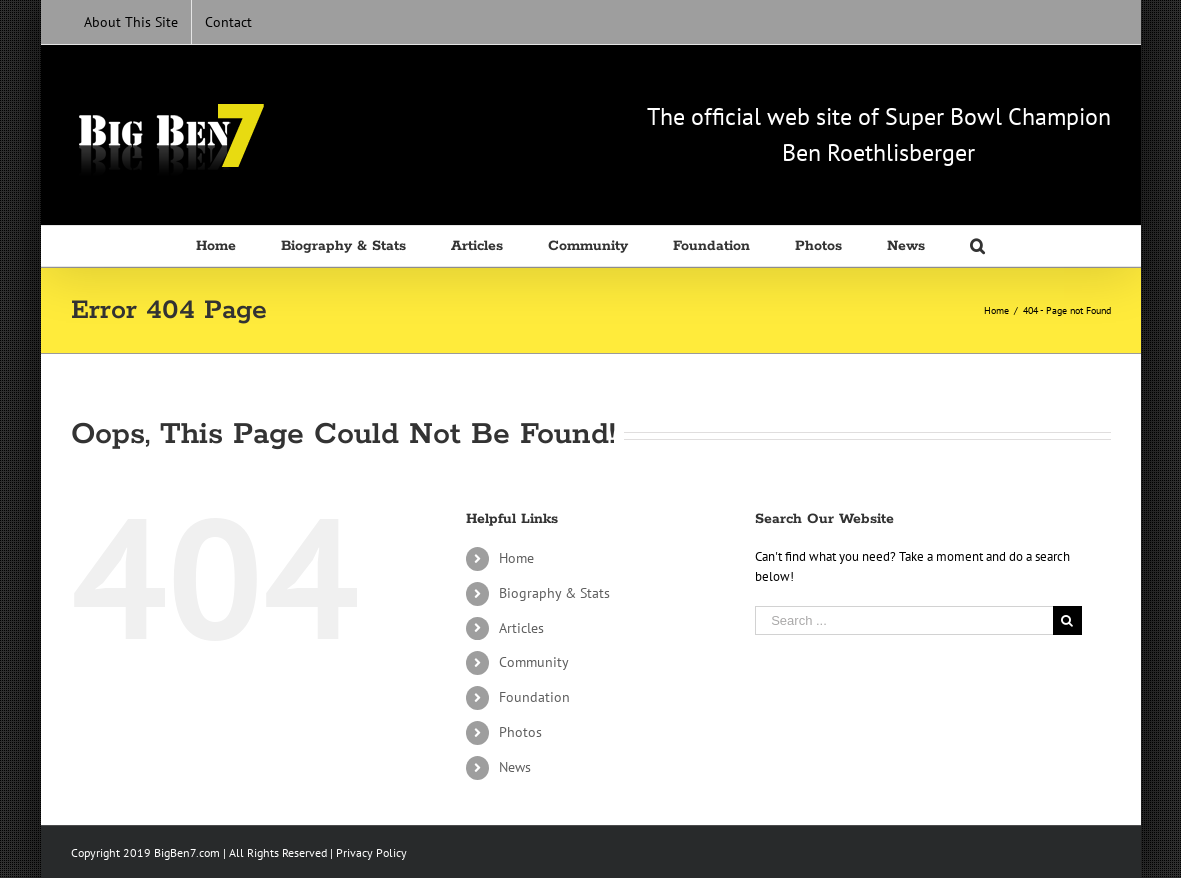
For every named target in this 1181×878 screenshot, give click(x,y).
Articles (521, 628)
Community (534, 662)
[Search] (977, 246)
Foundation (534, 697)
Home (516, 558)
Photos (520, 732)
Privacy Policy (371, 852)
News (515, 767)
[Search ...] (904, 620)
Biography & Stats (554, 593)
